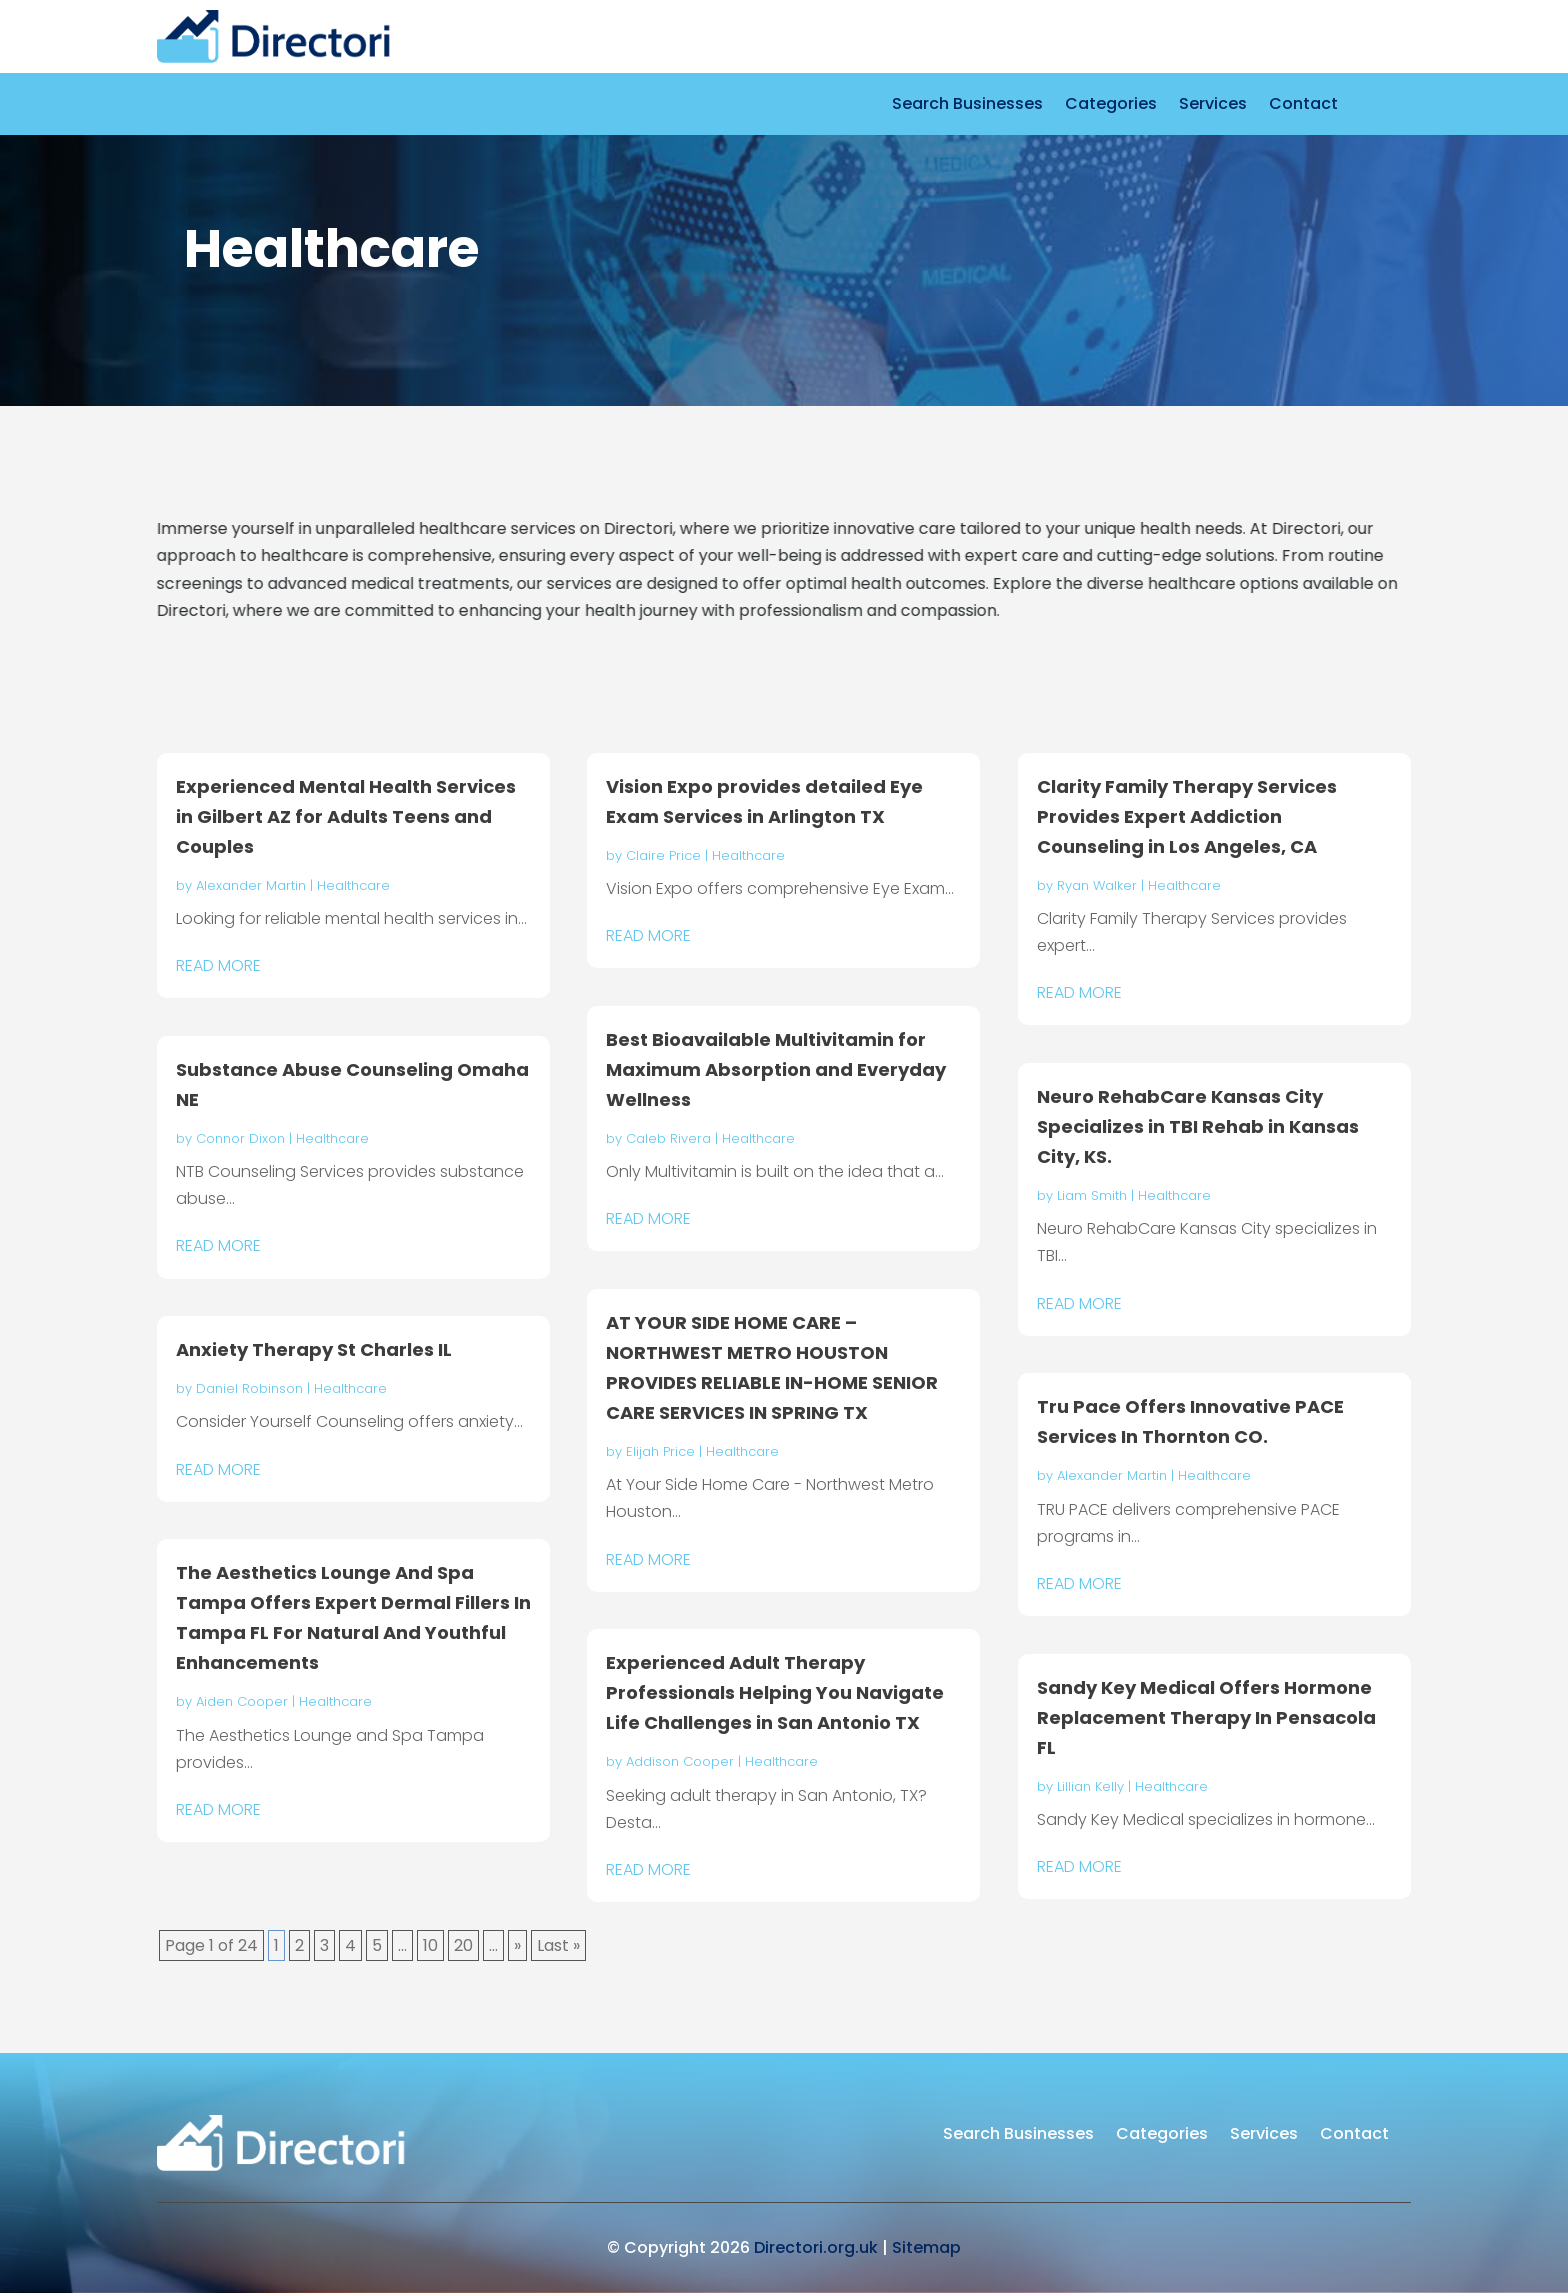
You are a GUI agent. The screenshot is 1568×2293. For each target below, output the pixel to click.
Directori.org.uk (816, 2247)
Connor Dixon (240, 1138)
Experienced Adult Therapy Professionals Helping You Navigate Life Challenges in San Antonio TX (775, 1692)
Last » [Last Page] (558, 1945)
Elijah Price (660, 1451)
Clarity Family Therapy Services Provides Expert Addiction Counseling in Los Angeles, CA (1187, 816)
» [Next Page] (517, 1945)
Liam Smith (1092, 1195)
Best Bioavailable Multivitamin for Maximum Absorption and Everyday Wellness (776, 1069)
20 (463, 1945)
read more (218, 965)
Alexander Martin (251, 885)
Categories (1111, 106)
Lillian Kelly (1090, 1786)
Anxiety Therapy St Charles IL (314, 1349)
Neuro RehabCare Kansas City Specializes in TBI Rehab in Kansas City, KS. (1198, 1126)
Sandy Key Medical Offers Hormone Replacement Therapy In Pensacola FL (1206, 1717)
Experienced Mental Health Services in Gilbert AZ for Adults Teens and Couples (346, 816)
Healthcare (353, 885)
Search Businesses (967, 106)
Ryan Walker (1097, 885)
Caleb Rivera (668, 1138)
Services (1213, 106)
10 (430, 1945)
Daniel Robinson (249, 1388)
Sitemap (926, 2247)
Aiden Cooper (242, 1701)
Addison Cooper (680, 1761)
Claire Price (663, 855)
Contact (1303, 106)
